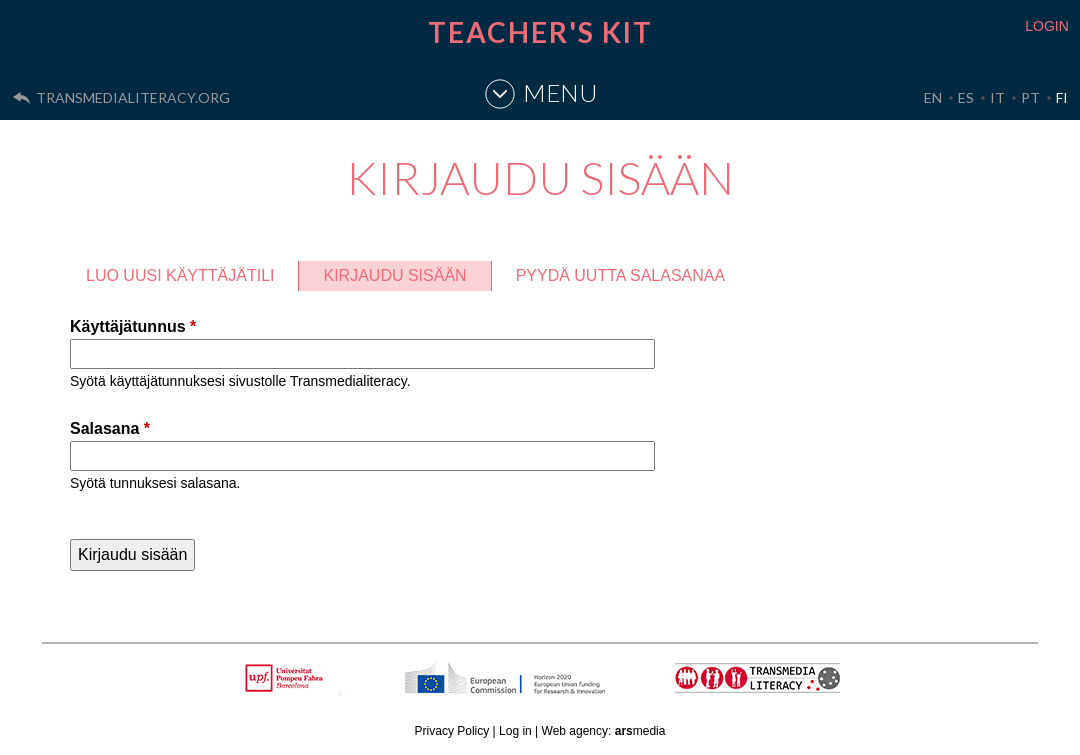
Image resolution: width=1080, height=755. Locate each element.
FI (1062, 97)
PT (1030, 97)
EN (933, 97)
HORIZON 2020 (556, 688)
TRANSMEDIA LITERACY (783, 688)
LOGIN (1047, 26)
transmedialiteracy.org (133, 97)
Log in (515, 731)
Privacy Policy (452, 731)
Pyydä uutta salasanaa (621, 275)
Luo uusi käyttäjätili (180, 275)
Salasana (110, 428)
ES (966, 97)
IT (997, 97)
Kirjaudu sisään (406, 272)
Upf (287, 678)
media (640, 731)
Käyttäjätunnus (133, 326)
